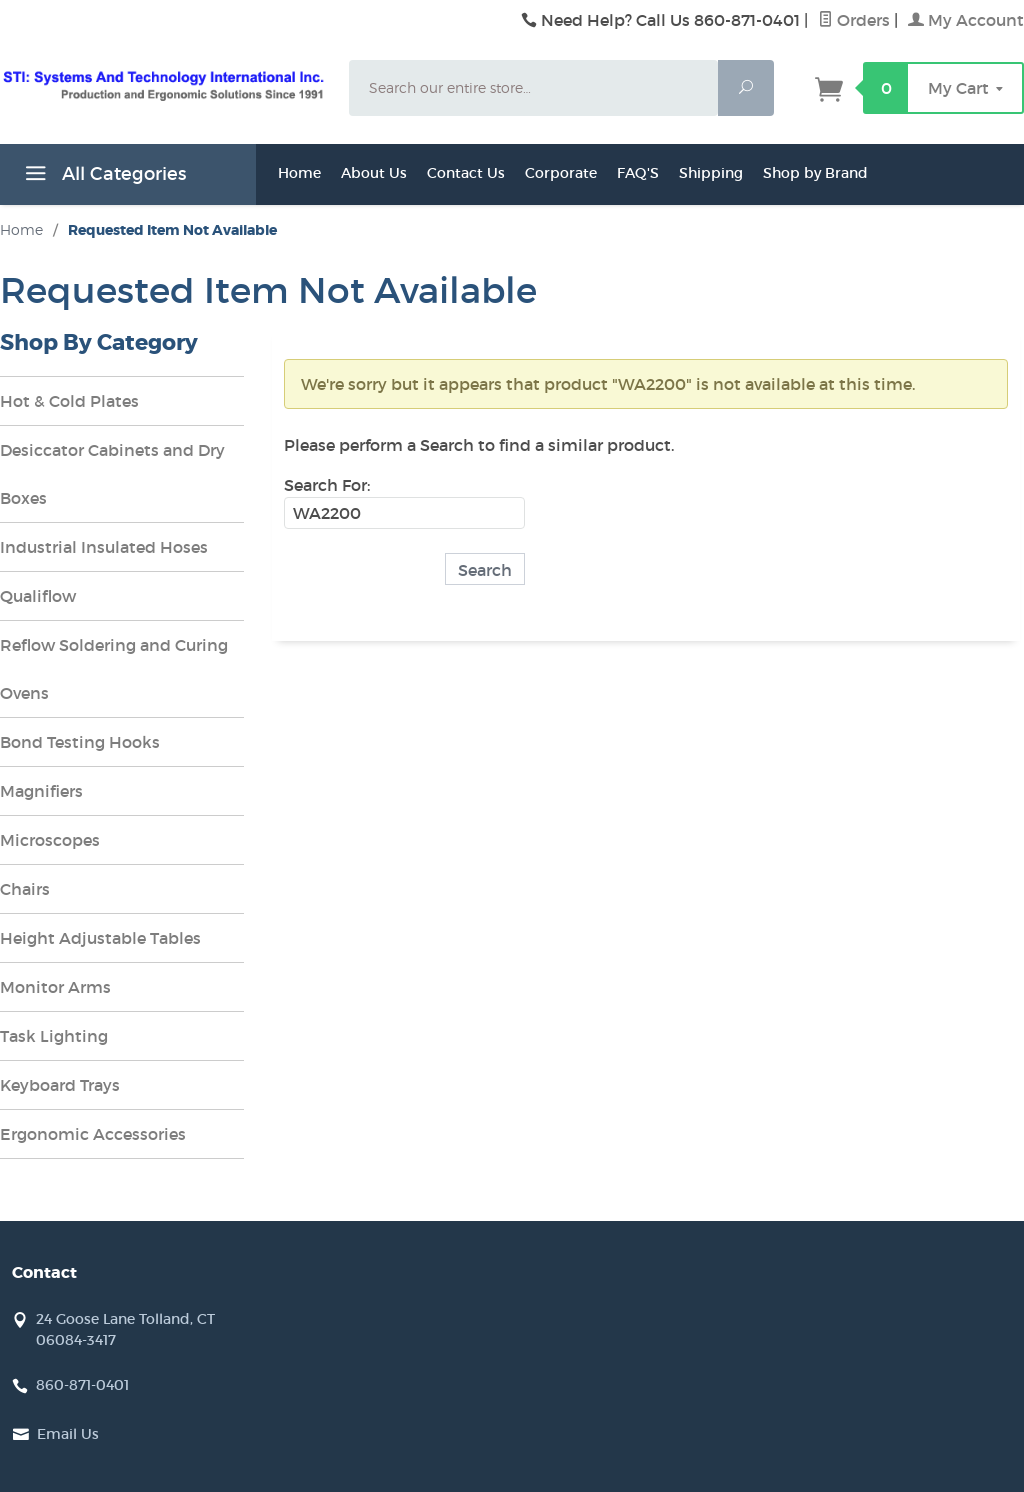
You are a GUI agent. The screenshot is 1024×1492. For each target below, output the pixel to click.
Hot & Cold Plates (69, 401)
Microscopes (50, 840)
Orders (854, 20)
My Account (966, 20)
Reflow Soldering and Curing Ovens (114, 669)
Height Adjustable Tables (100, 938)
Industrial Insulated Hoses (104, 547)
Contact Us (466, 173)
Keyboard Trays (60, 1085)
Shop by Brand (815, 173)
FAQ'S (638, 173)
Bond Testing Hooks (80, 742)
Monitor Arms (55, 987)
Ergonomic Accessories (93, 1134)
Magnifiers (41, 791)
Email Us (68, 1434)
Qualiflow (38, 596)
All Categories (103, 177)
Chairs (25, 889)
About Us (374, 173)
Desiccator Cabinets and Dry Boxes (112, 474)
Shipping (711, 173)
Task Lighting (54, 1036)
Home (299, 173)
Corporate (561, 173)
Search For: (327, 485)
